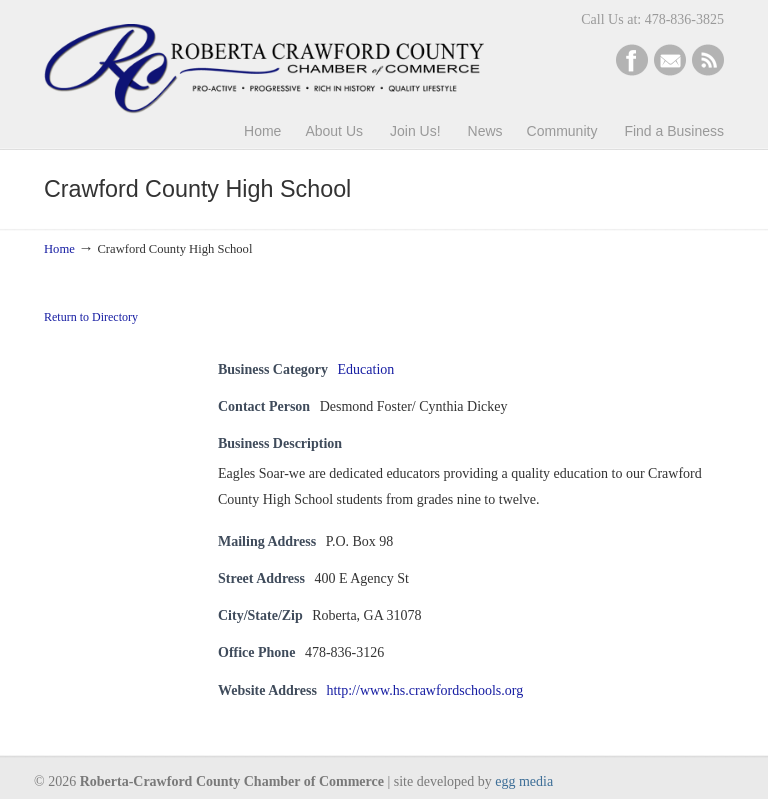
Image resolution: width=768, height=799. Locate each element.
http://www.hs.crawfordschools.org (424, 690)
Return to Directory (91, 317)
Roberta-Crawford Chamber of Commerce (264, 60)
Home (59, 249)
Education (366, 369)
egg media (524, 781)
